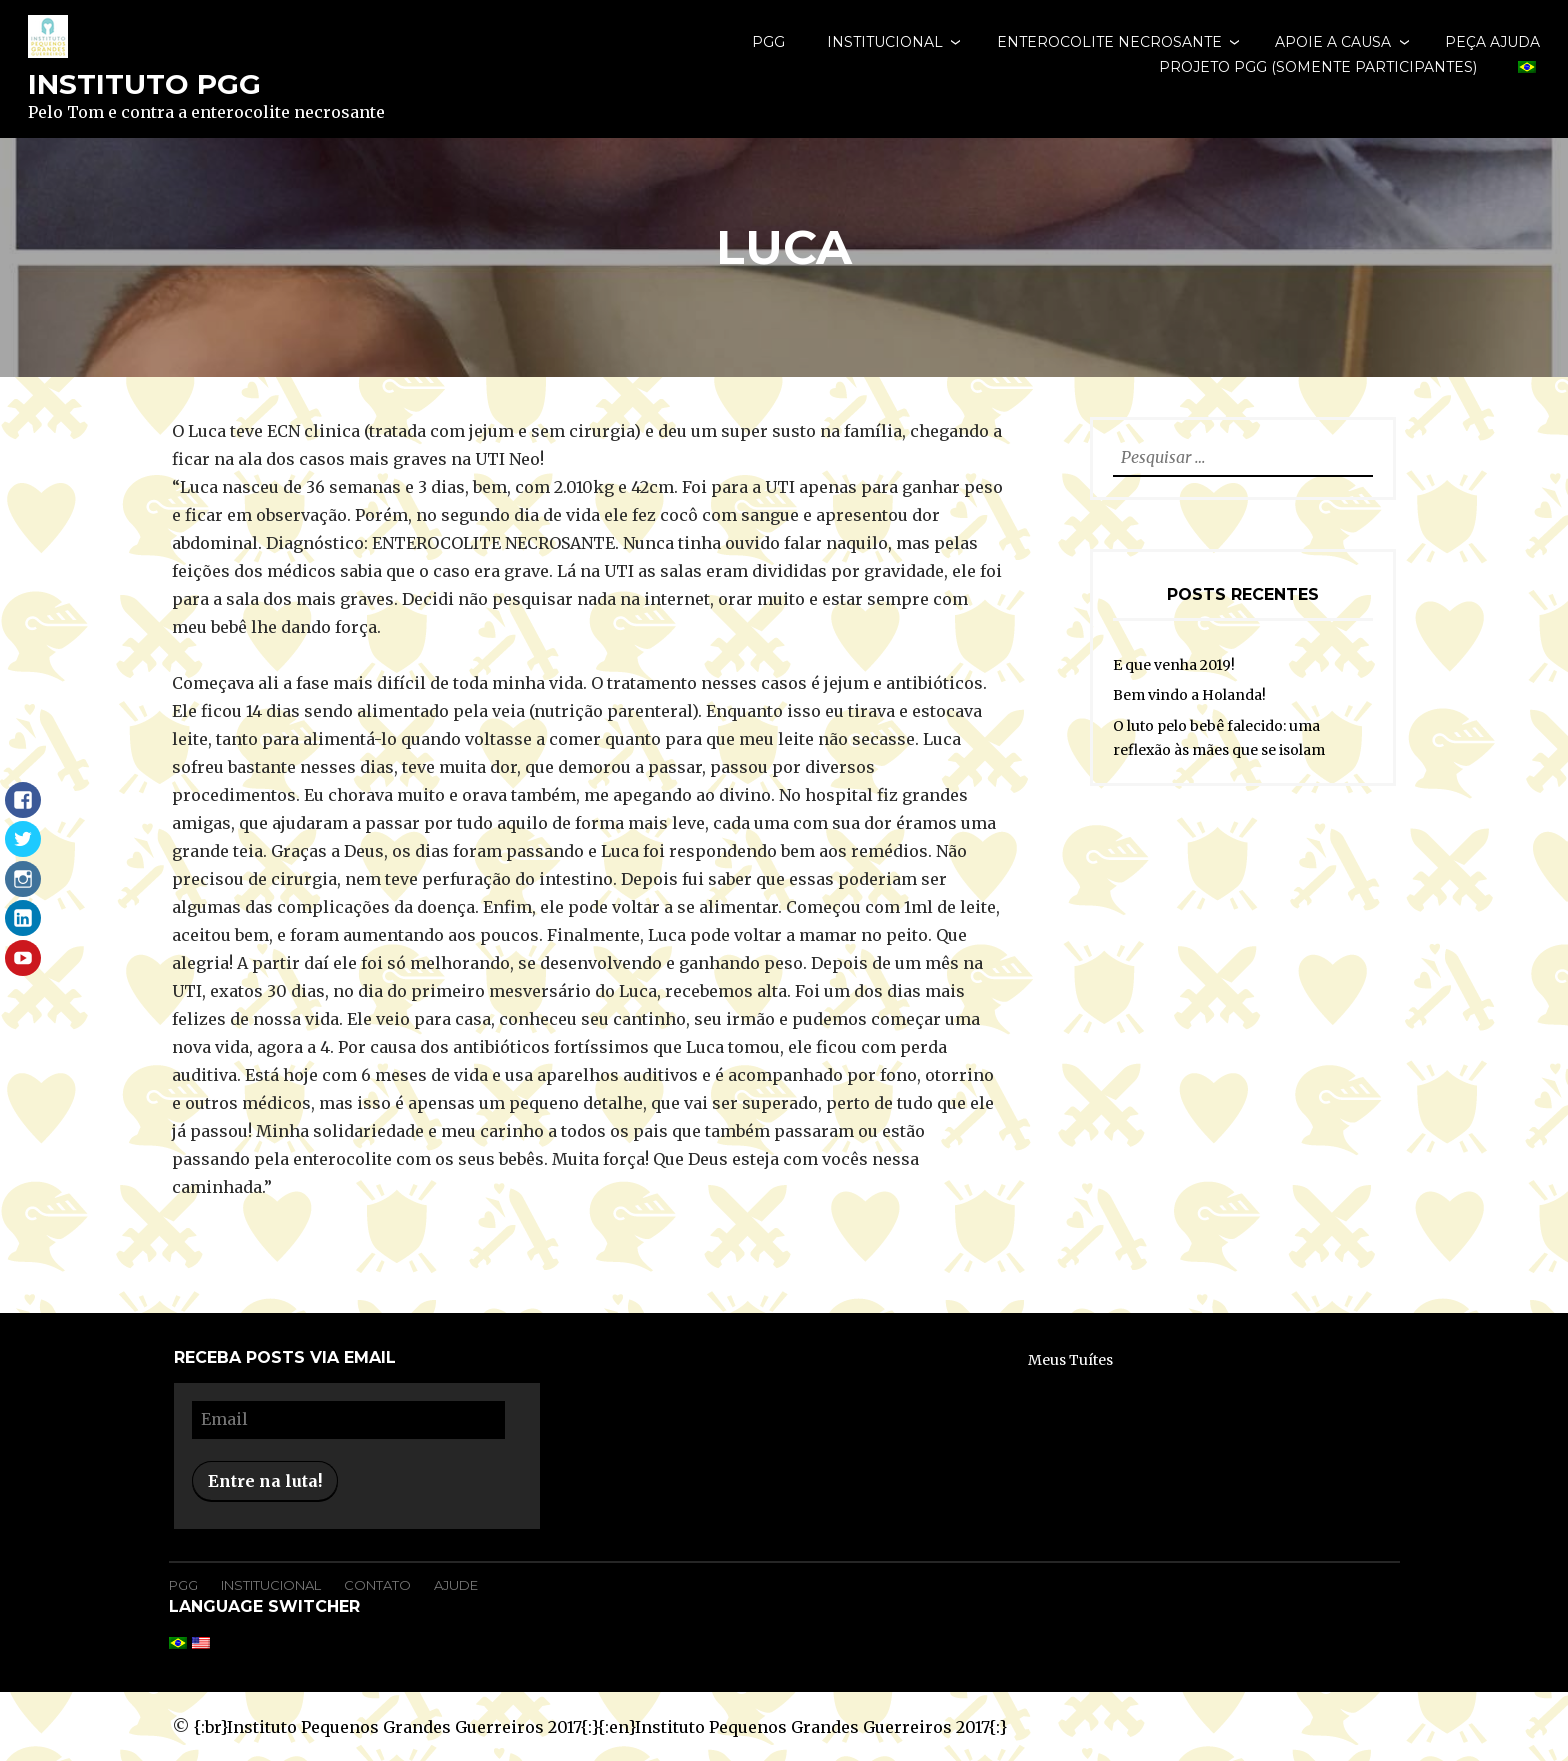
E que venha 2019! (1174, 665)
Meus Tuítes (1070, 1360)
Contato (377, 1585)
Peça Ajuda (1492, 42)
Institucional (885, 42)
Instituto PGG (144, 84)
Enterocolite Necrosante (1109, 42)
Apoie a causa (1333, 42)
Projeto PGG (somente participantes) (1318, 67)
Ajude (456, 1585)
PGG (768, 42)
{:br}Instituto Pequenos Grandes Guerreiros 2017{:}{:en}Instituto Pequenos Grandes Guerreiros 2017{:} (600, 1727)
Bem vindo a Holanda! (1189, 695)
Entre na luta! (265, 1481)
